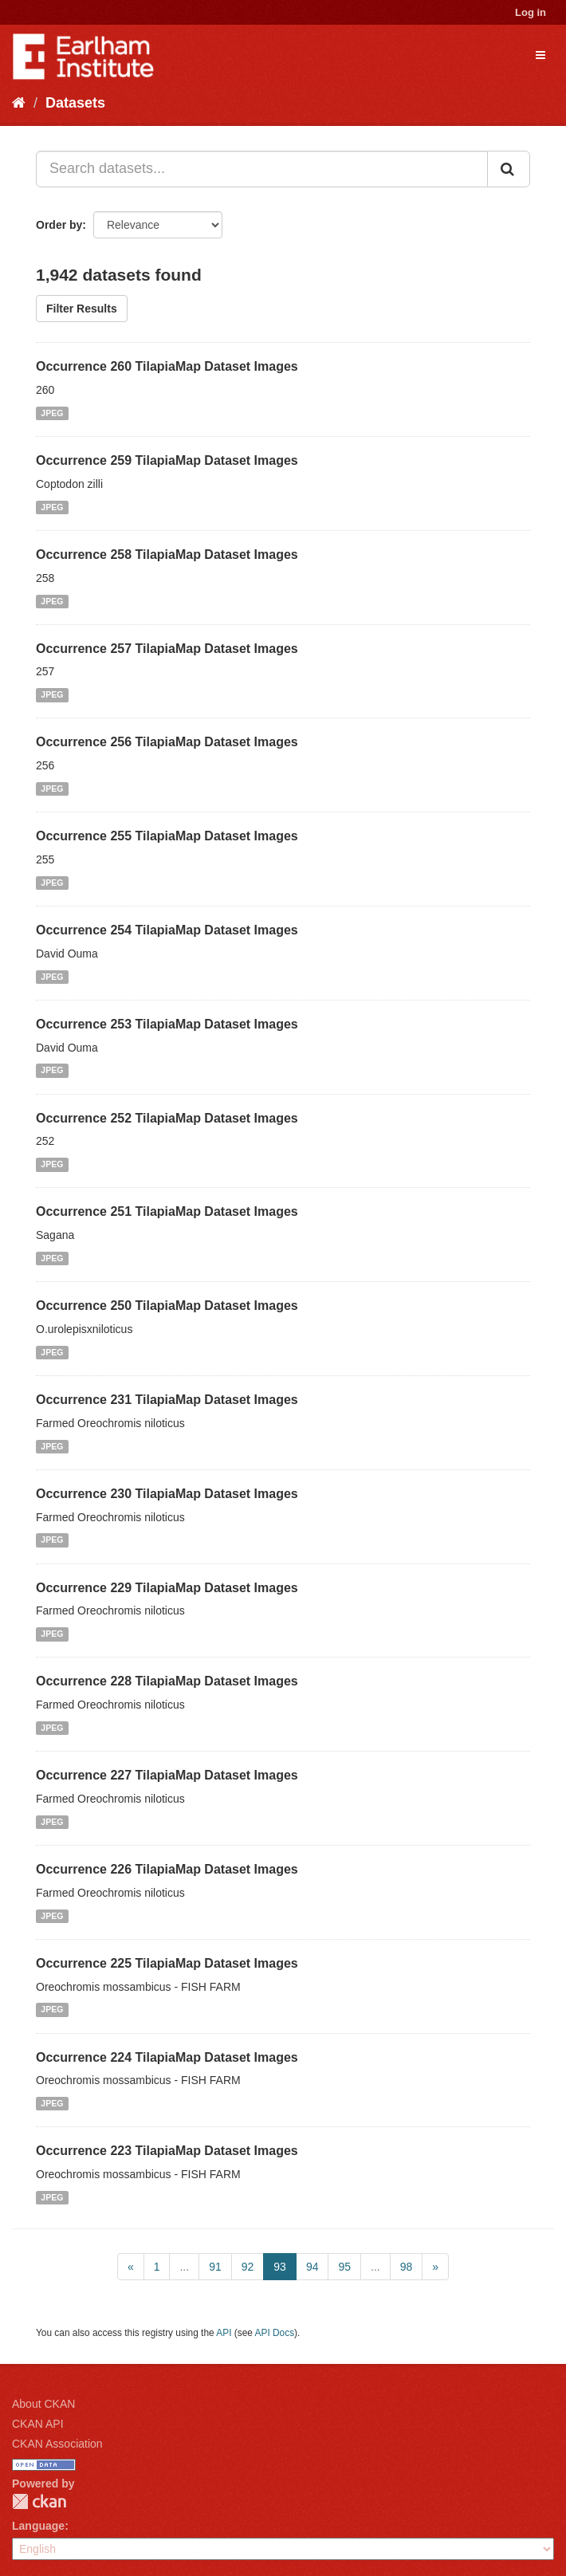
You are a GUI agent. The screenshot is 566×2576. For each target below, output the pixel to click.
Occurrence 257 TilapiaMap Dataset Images (167, 648)
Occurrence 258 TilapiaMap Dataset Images (167, 554)
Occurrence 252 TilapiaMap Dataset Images (167, 1118)
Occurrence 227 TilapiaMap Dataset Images (167, 1775)
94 (312, 2266)
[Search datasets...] (262, 169)
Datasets (75, 103)
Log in (530, 12)
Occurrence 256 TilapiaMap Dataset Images (167, 742)
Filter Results (81, 308)
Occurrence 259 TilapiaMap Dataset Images (167, 460)
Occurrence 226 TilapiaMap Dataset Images (167, 1869)
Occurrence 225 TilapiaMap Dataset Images (167, 1963)
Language (38, 2525)
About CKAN (43, 2403)
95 (344, 2266)
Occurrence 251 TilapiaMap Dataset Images (167, 1211)
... (184, 2266)
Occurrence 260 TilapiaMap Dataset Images (167, 366)
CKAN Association (57, 2443)
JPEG (52, 413)
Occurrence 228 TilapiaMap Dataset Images (167, 1681)
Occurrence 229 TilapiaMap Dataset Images (167, 1588)
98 (406, 2266)
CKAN (39, 2501)
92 (248, 2266)
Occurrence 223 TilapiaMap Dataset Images (167, 2150)
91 (215, 2266)
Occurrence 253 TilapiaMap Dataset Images (167, 1024)
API (223, 2332)
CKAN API (38, 2423)
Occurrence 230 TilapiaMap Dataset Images (167, 1493)
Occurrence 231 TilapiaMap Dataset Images (167, 1399)
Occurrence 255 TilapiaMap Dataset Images (167, 836)
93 (279, 2266)
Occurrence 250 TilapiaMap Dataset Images (167, 1305)
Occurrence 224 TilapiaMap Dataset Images (167, 2057)
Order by (59, 224)
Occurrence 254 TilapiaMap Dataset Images (167, 930)
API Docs (275, 2332)
